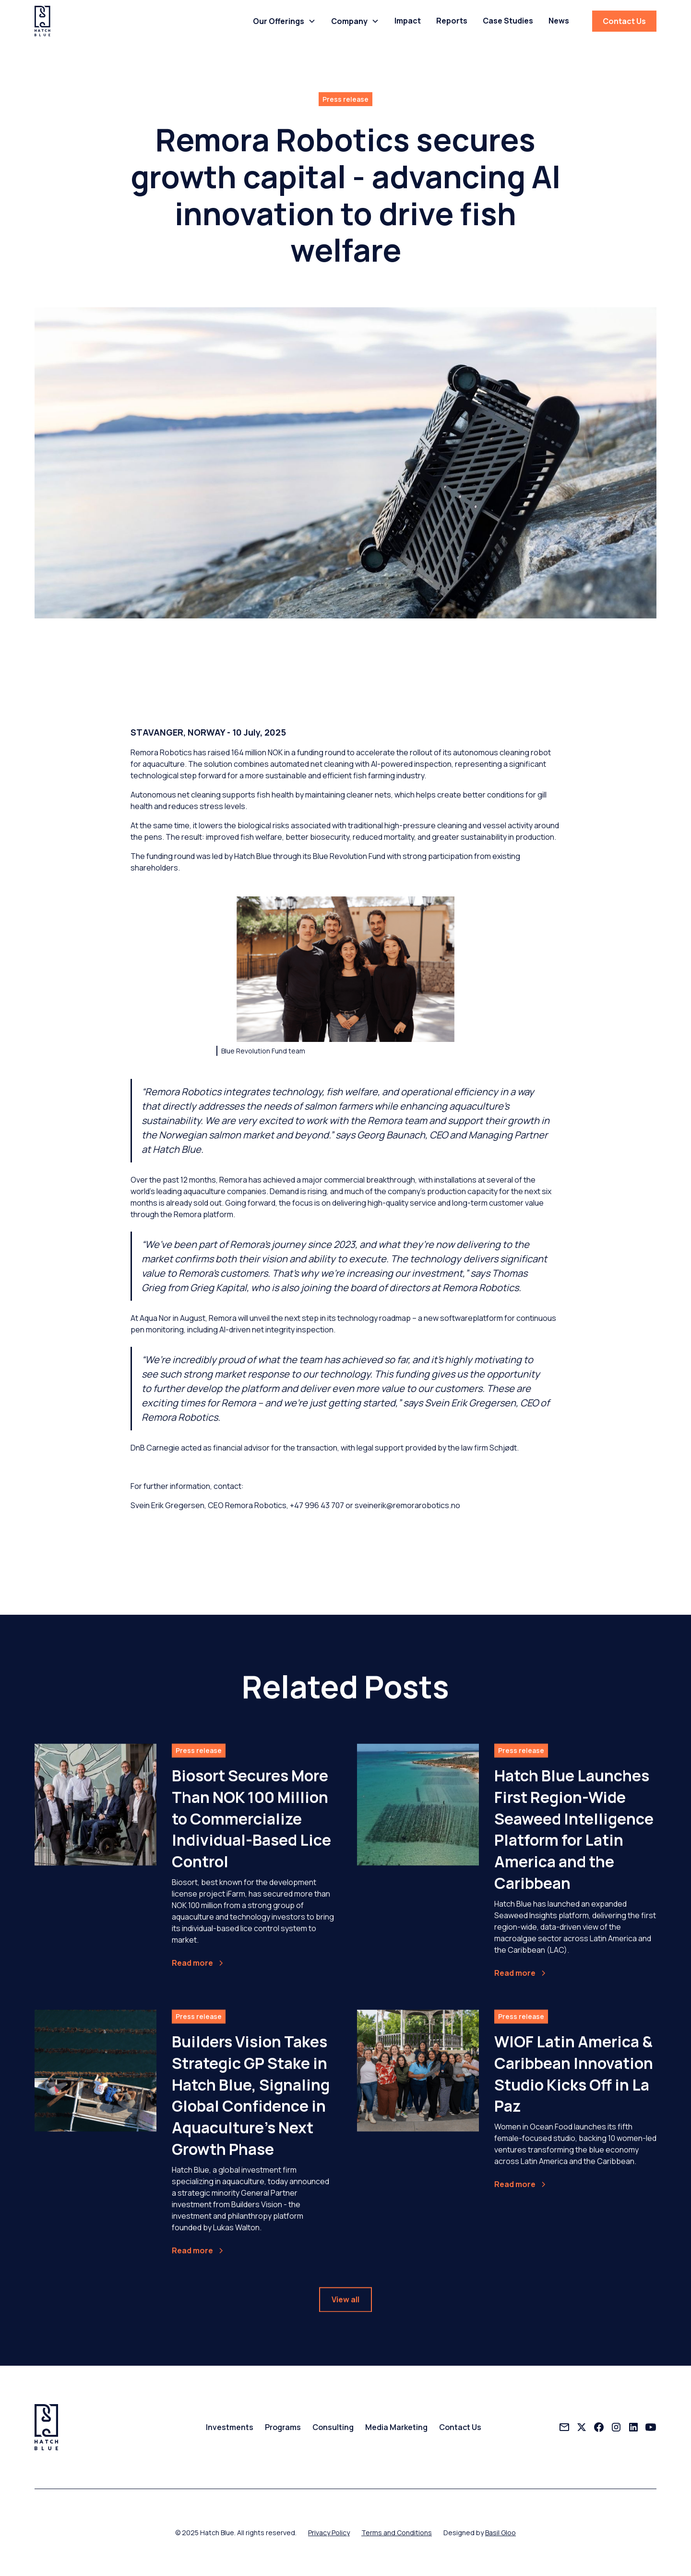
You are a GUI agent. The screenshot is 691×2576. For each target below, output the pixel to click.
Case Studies (508, 20)
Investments (229, 2427)
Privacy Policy (329, 2532)
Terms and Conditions (396, 2532)
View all (345, 2308)
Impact (407, 20)
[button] (284, 21)
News (558, 20)
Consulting (333, 2427)
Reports (451, 20)
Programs (283, 2427)
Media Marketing (396, 2427)
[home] (42, 21)
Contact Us (624, 21)
